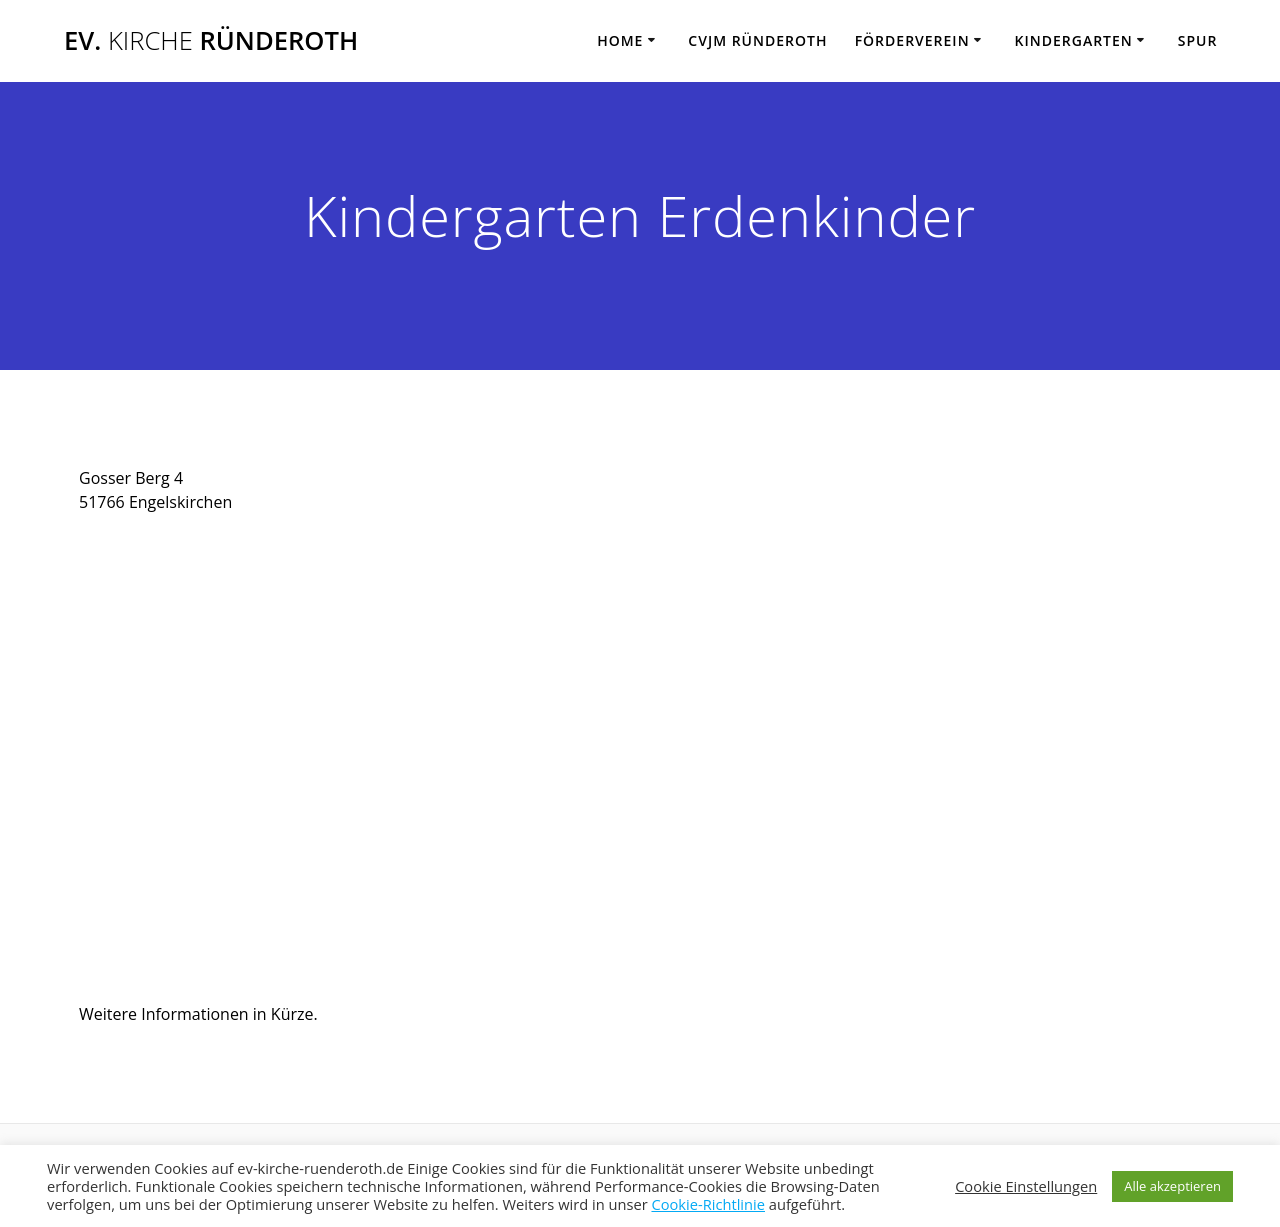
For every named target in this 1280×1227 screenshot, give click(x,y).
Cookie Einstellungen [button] (1026, 1186)
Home (620, 40)
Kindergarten (1074, 40)
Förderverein (912, 40)
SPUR (1198, 40)
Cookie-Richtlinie (708, 1204)
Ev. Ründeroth (211, 41)
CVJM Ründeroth (757, 40)
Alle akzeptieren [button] (1172, 1186)
